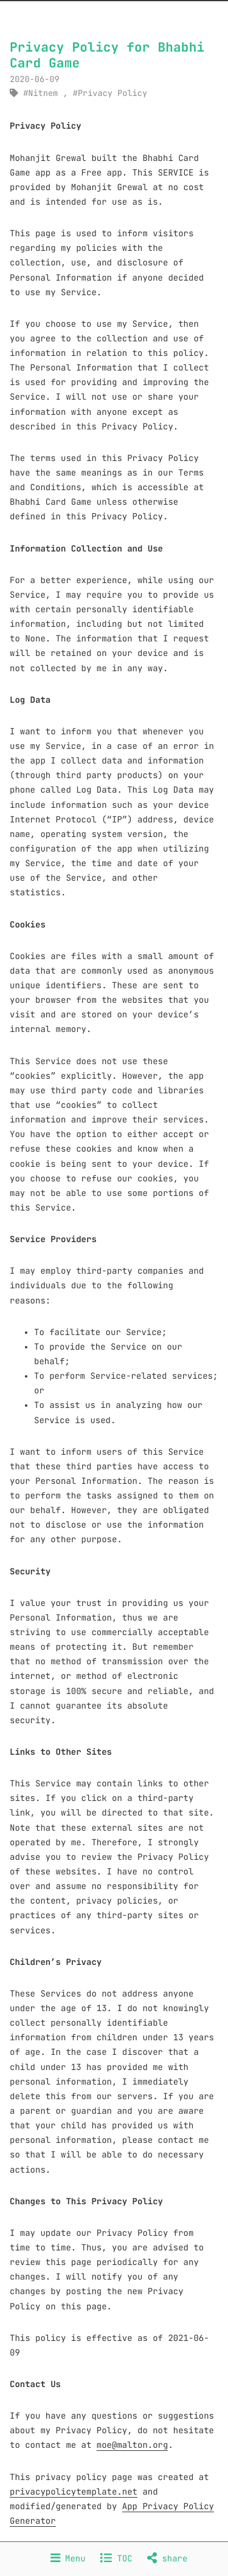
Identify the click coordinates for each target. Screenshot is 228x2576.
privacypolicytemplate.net (73, 2492)
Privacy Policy (112, 93)
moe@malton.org (132, 2445)
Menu (68, 2559)
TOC (116, 2559)
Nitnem (43, 93)
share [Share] (167, 2559)
